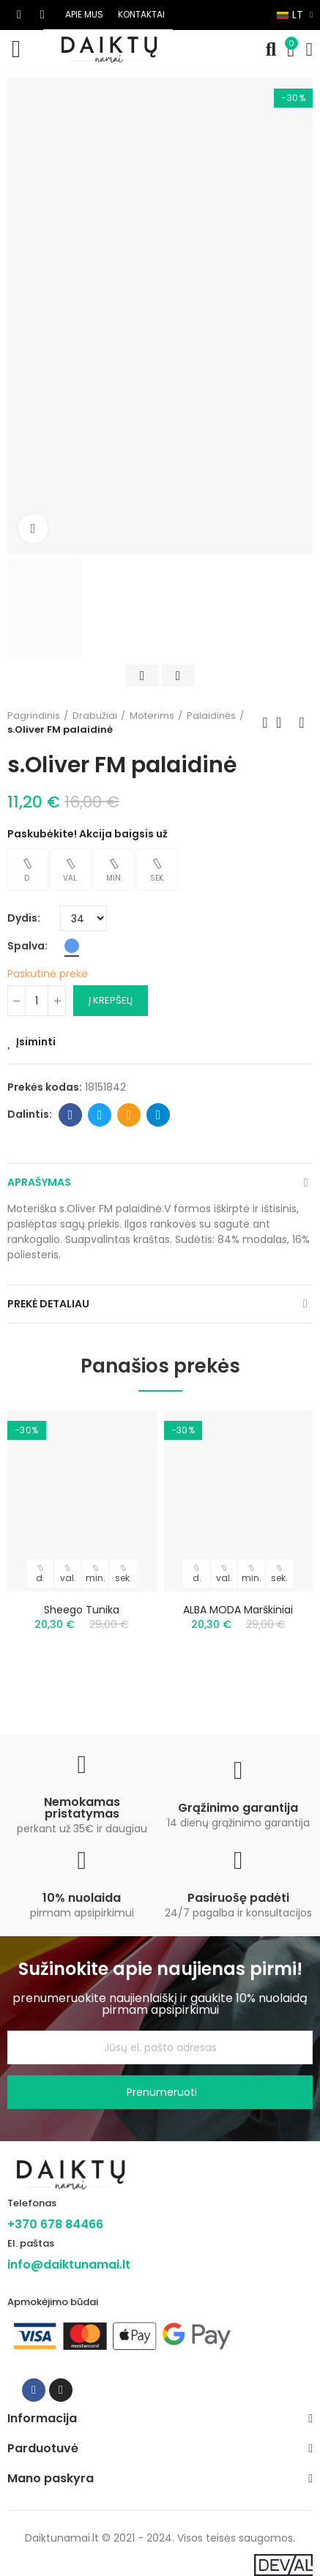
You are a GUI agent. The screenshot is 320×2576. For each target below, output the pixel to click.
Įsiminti (36, 1041)
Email (129, 1115)
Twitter (100, 1115)
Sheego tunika (81, 1609)
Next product (302, 722)
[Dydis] (83, 918)
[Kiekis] (36, 1000)
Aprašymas (39, 1182)
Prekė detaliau (48, 1303)
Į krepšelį (111, 1000)
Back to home (283, 722)
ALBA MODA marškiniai (238, 1609)
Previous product (265, 722)
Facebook (70, 1115)
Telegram (158, 1115)
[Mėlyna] (71, 945)
